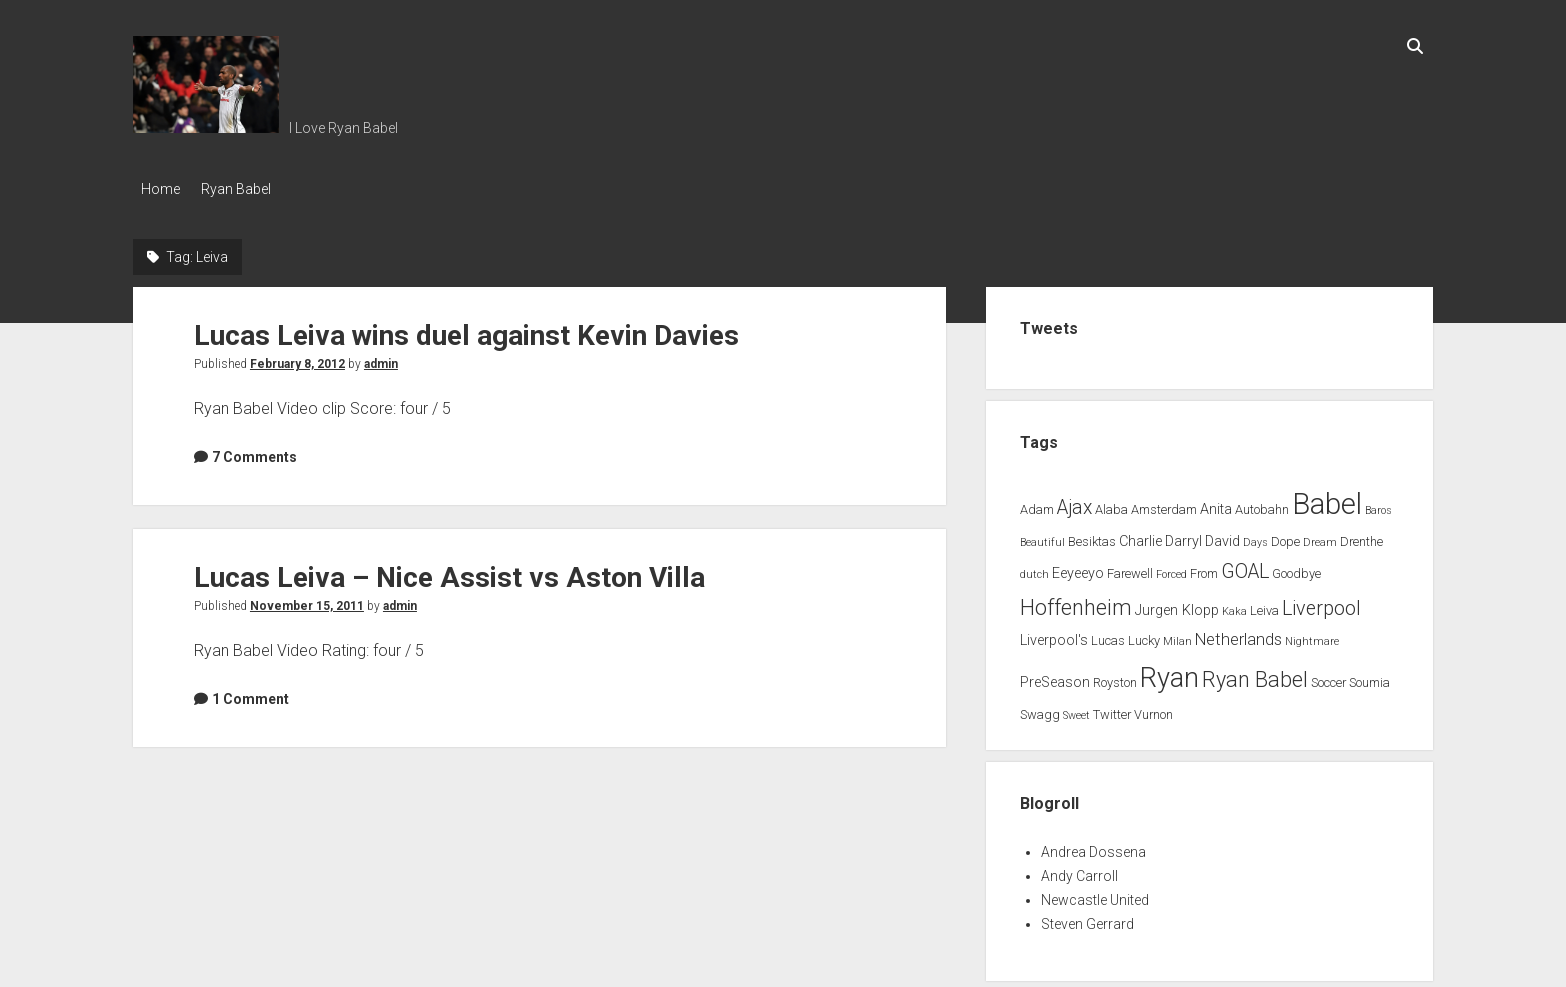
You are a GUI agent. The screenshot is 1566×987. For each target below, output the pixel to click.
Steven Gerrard (1087, 918)
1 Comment (250, 693)
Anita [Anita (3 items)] (1216, 503)
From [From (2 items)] (1204, 567)
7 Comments (254, 451)
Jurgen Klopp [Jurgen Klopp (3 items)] (1177, 604)
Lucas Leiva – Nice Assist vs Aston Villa (449, 571)
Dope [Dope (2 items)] (1285, 536)
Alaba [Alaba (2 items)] (1111, 503)
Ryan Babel (245, 189)
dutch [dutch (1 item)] (1034, 568)
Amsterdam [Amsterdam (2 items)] (1164, 503)
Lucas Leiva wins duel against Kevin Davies (466, 329)
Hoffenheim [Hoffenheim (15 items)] (1076, 601)
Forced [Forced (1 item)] (1171, 568)
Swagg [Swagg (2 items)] (1040, 708)
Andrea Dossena (1093, 846)
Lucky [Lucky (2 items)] (1144, 635)
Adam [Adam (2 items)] (1037, 503)
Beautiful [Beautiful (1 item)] (1042, 537)
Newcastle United (1095, 894)
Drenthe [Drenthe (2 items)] (1361, 536)
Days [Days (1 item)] (1255, 537)
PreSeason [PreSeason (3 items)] (1055, 676)
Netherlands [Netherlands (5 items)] (1238, 634)
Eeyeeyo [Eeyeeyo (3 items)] (1078, 567)
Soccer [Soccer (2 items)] (1328, 676)
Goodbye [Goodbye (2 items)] (1296, 567)
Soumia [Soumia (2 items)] (1369, 676)
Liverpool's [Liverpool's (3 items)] (1054, 635)
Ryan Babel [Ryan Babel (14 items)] (1255, 673)
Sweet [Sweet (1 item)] (1076, 709)
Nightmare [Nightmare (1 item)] (1312, 636)
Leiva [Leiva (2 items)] (1264, 604)
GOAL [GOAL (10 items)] (1245, 565)
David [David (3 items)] (1222, 536)
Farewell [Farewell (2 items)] (1130, 567)
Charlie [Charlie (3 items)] (1140, 536)
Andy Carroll (1079, 870)
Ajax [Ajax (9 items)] (1074, 501)
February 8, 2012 (297, 358)
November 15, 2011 (307, 600)
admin (381, 358)
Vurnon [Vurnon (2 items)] (1153, 708)
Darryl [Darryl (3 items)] (1183, 536)
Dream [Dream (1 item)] (1320, 537)
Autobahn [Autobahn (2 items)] (1262, 503)
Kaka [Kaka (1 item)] (1234, 605)
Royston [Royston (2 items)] (1115, 676)
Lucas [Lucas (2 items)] (1108, 635)
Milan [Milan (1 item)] (1177, 636)
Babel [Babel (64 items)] (1327, 498)
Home (160, 189)
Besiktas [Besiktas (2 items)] (1092, 536)
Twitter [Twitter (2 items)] (1112, 708)
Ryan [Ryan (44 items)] (1169, 672)
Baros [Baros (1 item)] (1378, 504)
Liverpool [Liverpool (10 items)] (1321, 602)
